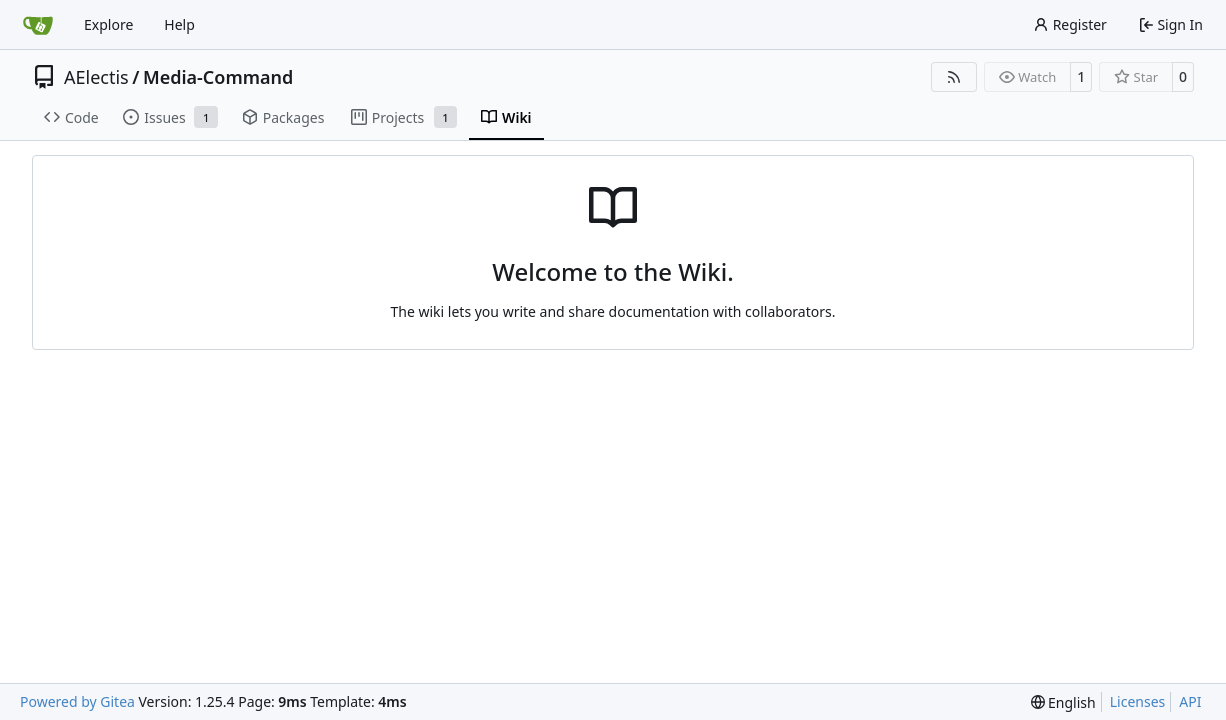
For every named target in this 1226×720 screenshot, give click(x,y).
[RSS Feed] (954, 77)
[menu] (1063, 702)
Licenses (1138, 701)
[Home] (38, 25)
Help (179, 24)
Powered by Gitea (77, 701)
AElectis (96, 77)
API (1190, 701)
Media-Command (218, 77)
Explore (108, 24)
